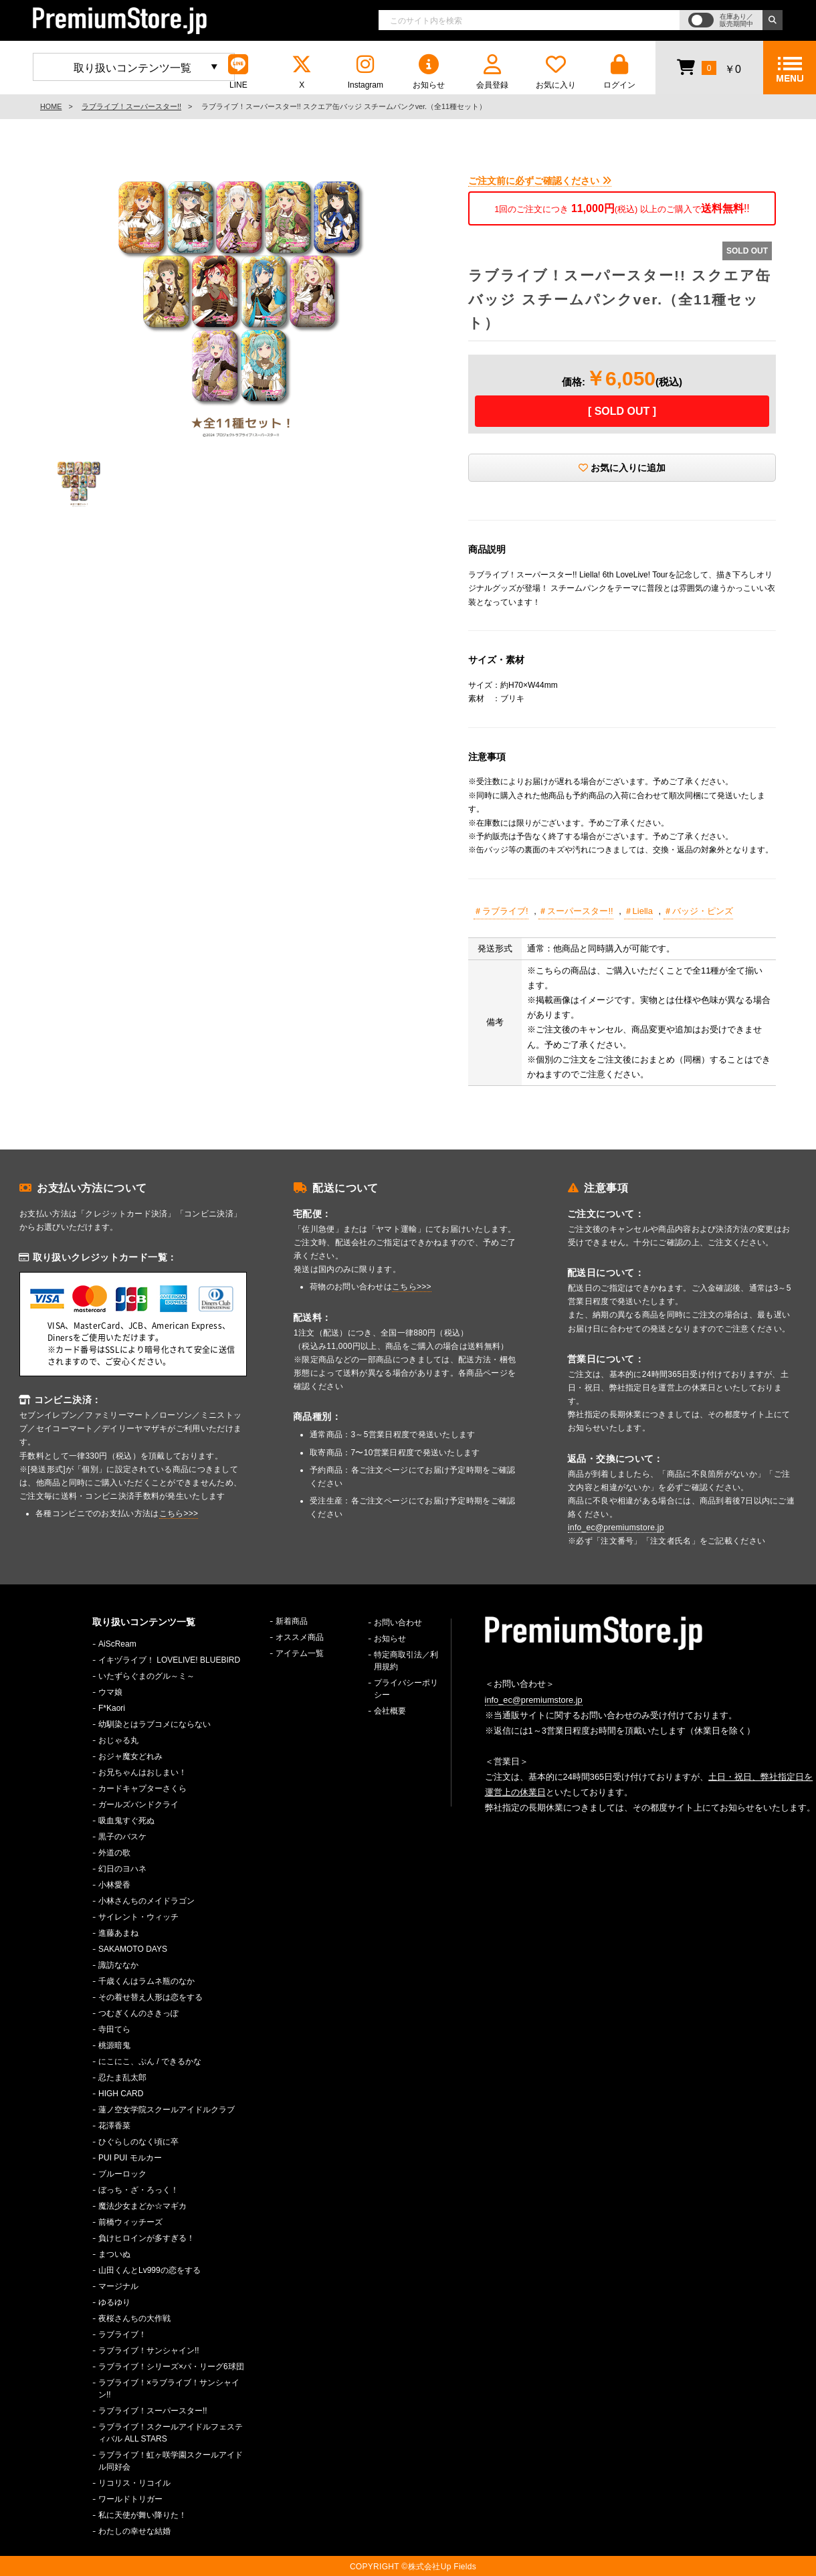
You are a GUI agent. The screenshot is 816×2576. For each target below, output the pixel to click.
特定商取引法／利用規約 (406, 1660)
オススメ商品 (300, 1637)
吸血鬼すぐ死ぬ (126, 1820)
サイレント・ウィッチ (138, 1917)
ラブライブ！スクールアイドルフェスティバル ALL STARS (170, 2433)
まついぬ (114, 2254)
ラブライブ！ (122, 2334)
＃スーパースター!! (575, 911)
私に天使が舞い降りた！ (142, 2515)
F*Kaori (111, 1708)
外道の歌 (114, 1852)
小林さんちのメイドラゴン (146, 1901)
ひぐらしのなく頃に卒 (138, 2141)
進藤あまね (118, 1933)
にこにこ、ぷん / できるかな (149, 2061)
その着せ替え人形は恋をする (150, 1997)
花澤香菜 (114, 2125)
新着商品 (292, 1621)
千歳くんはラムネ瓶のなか (146, 1981)
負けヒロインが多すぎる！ (146, 2238)
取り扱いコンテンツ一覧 (132, 68)
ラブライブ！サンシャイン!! (148, 2350)
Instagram (365, 72)
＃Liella (638, 911)
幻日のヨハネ (122, 1868)
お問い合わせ (398, 1622)
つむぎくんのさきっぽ (138, 2013)
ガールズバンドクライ (138, 1804)
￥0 (708, 67)
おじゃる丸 (118, 1740)
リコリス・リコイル (134, 2483)
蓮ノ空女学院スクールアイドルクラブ (166, 2109)
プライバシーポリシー (406, 1688)
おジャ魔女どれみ (130, 1756)
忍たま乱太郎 (122, 2077)
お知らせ (429, 72)
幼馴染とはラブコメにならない (154, 1724)
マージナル (118, 2286)
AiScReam (117, 1644)
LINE (238, 72)
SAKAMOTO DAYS (132, 1949)
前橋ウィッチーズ (130, 2222)
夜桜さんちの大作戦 (134, 2318)
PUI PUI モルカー (130, 2158)
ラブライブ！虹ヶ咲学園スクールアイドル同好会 (170, 2461)
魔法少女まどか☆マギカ (142, 2206)
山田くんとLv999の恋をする (149, 2270)
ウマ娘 (110, 1692)
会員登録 (492, 72)
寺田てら (114, 2029)
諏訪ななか (118, 1965)
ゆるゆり (114, 2302)
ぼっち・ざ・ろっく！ (138, 2190)
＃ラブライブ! (501, 911)
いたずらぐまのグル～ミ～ (146, 1676)
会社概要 (390, 1711)
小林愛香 (114, 1885)
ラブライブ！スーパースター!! (131, 106)
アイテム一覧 (300, 1653)
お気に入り (556, 72)
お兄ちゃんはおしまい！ (142, 1772)
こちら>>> (179, 1513)
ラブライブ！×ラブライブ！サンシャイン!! (168, 2388)
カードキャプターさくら (142, 1788)
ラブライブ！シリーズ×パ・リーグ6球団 (171, 2366)
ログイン (619, 72)
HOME (51, 106)
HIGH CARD (120, 2093)
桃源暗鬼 (114, 2045)
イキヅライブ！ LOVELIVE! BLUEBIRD (169, 1660)
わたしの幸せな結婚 (134, 2531)
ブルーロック (122, 2174)
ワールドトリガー (130, 2499)
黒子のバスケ (122, 1836)
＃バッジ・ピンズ (698, 911)
